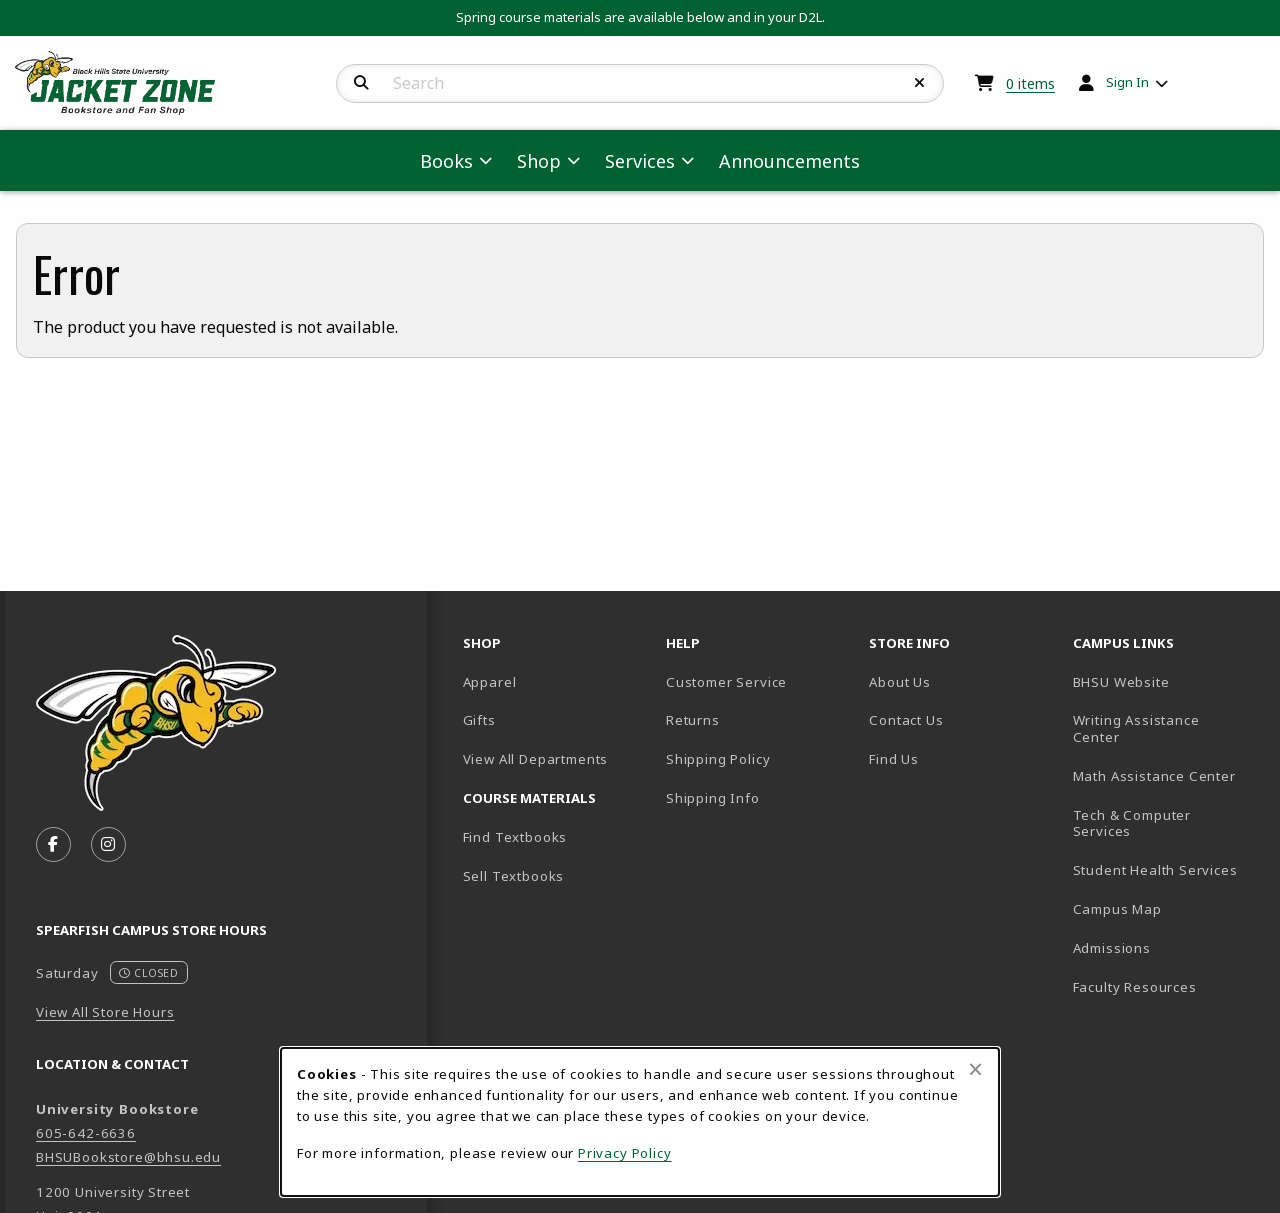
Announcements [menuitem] (789, 161)
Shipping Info (713, 798)
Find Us (962, 758)
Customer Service (726, 682)
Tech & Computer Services (1166, 823)
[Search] (361, 83)
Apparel (490, 682)
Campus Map (1166, 908)
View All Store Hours (105, 1012)
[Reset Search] (920, 83)
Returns (693, 720)
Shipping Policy (718, 759)
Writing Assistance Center (1166, 728)
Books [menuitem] (446, 161)
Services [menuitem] (640, 161)
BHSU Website (1166, 681)
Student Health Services (1166, 869)
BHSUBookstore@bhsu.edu (128, 1157)
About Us (900, 682)
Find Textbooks (515, 837)
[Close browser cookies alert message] (975, 1069)
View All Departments (536, 759)
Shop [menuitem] (539, 161)
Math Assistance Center (1166, 775)
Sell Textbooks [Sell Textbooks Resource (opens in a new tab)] (514, 876)
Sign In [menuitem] (1127, 82)
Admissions (1166, 947)
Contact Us (906, 720)
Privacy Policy (625, 1153)
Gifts (479, 720)
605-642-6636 (86, 1133)
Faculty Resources (1166, 986)
